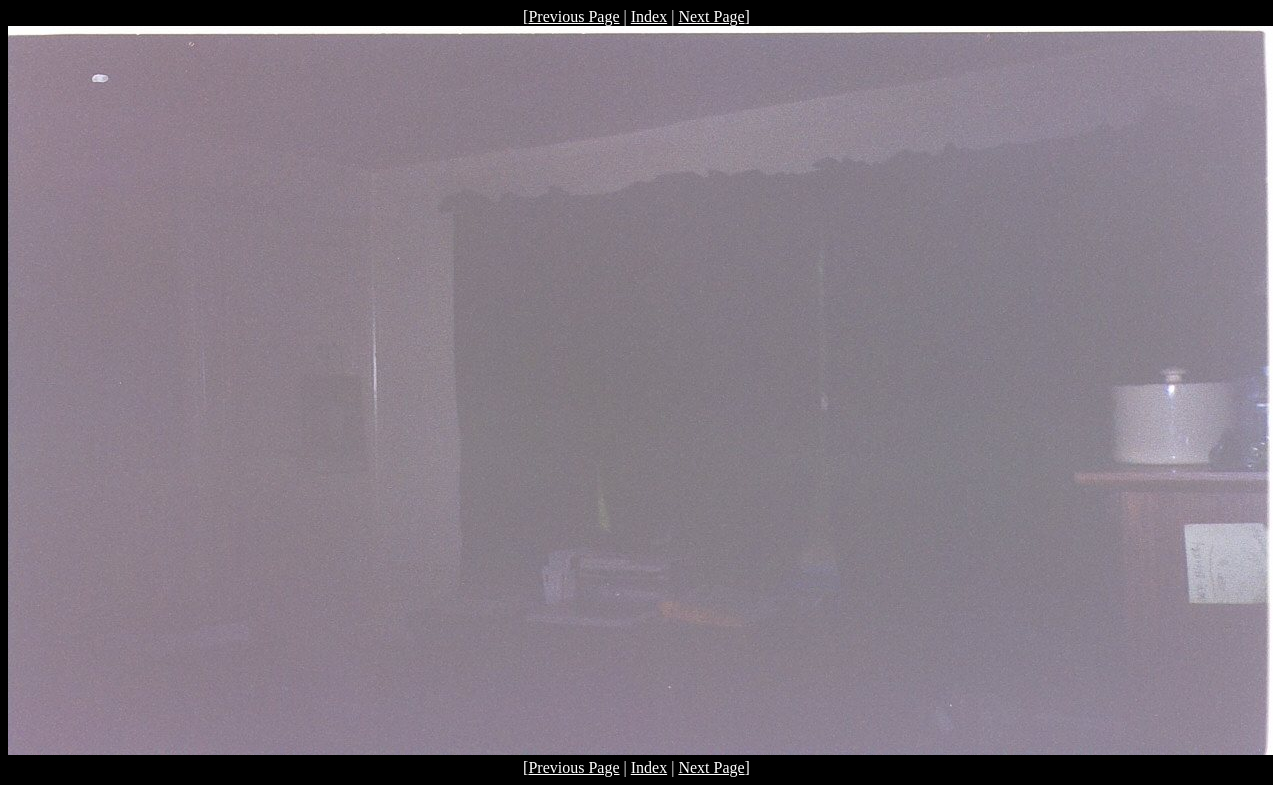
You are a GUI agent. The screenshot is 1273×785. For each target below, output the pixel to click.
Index (649, 16)
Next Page (711, 16)
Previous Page (573, 16)
